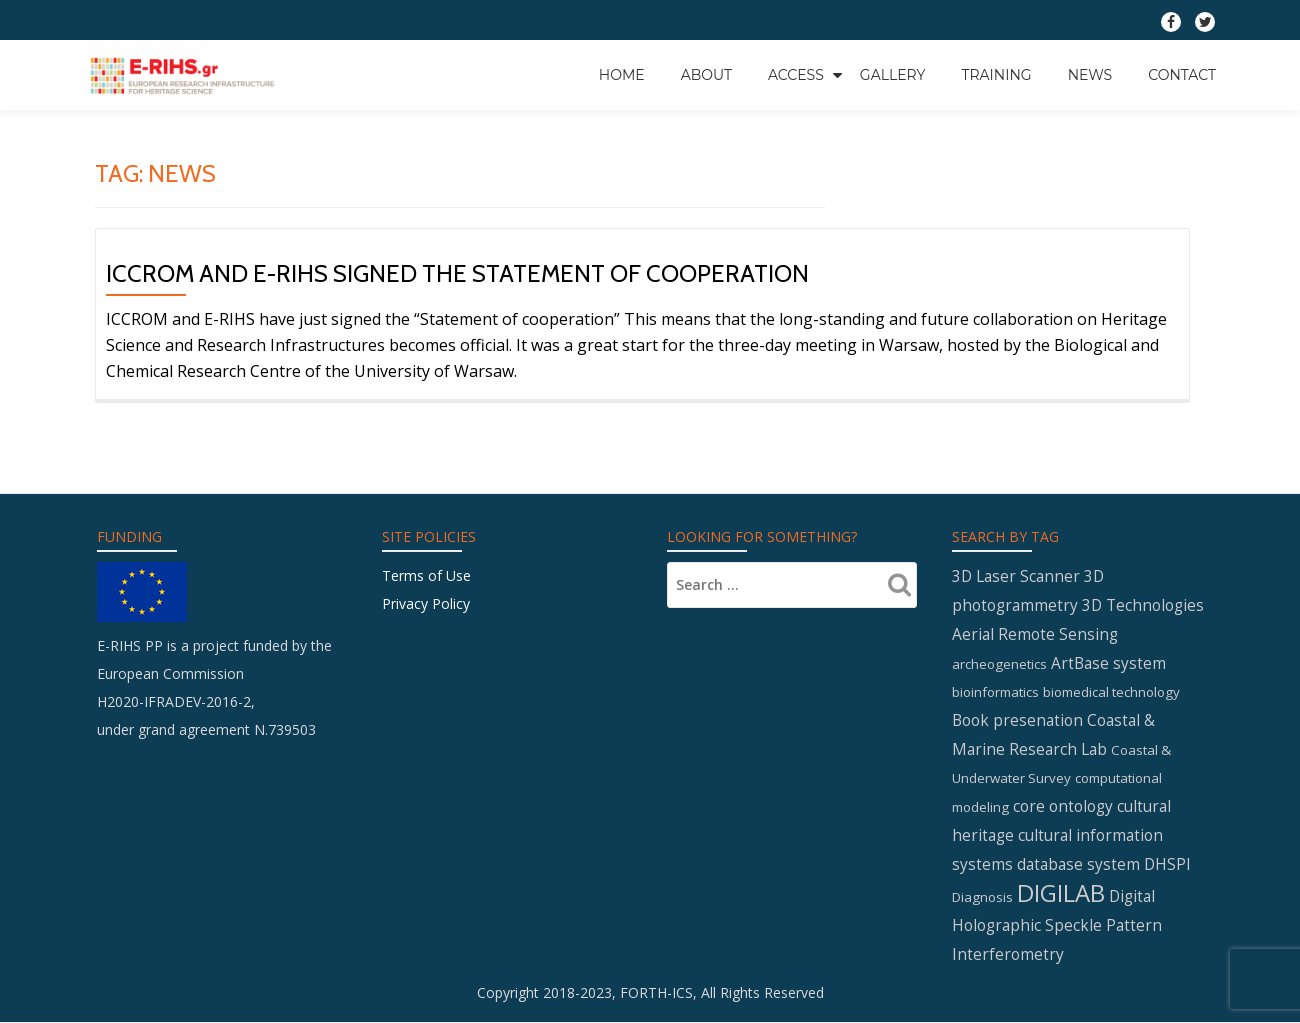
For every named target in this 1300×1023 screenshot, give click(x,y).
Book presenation (1017, 720)
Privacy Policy (426, 603)
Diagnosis (982, 897)
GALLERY (893, 75)
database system (1078, 864)
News (1090, 75)
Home (622, 75)
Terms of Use (426, 575)
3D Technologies (1143, 605)
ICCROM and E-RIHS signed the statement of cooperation (457, 273)
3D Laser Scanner (1016, 576)
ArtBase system (1108, 663)
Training (996, 75)
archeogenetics (999, 664)
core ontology (1063, 806)
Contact (1182, 75)
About (706, 75)
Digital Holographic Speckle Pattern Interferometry (1057, 925)
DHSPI (1167, 864)
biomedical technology (1111, 692)
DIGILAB (1061, 892)
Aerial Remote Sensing (1035, 634)
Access (796, 75)
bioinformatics (995, 692)
